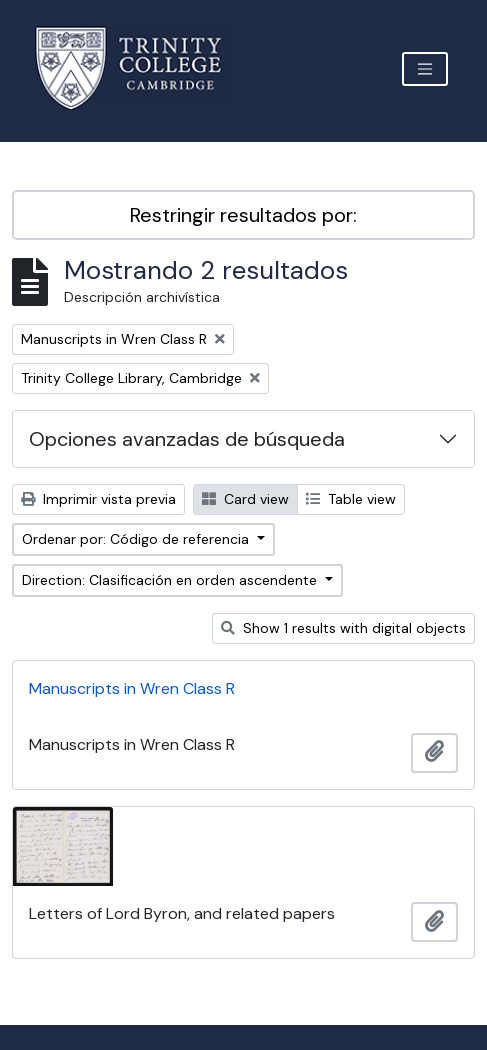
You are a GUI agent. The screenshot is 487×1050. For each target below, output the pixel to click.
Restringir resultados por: (243, 215)
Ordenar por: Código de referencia (137, 539)
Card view (245, 499)
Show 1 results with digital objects (343, 628)
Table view (351, 499)
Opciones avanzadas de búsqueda (187, 439)
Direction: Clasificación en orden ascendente (171, 580)
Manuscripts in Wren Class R (132, 688)
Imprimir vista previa (98, 499)
